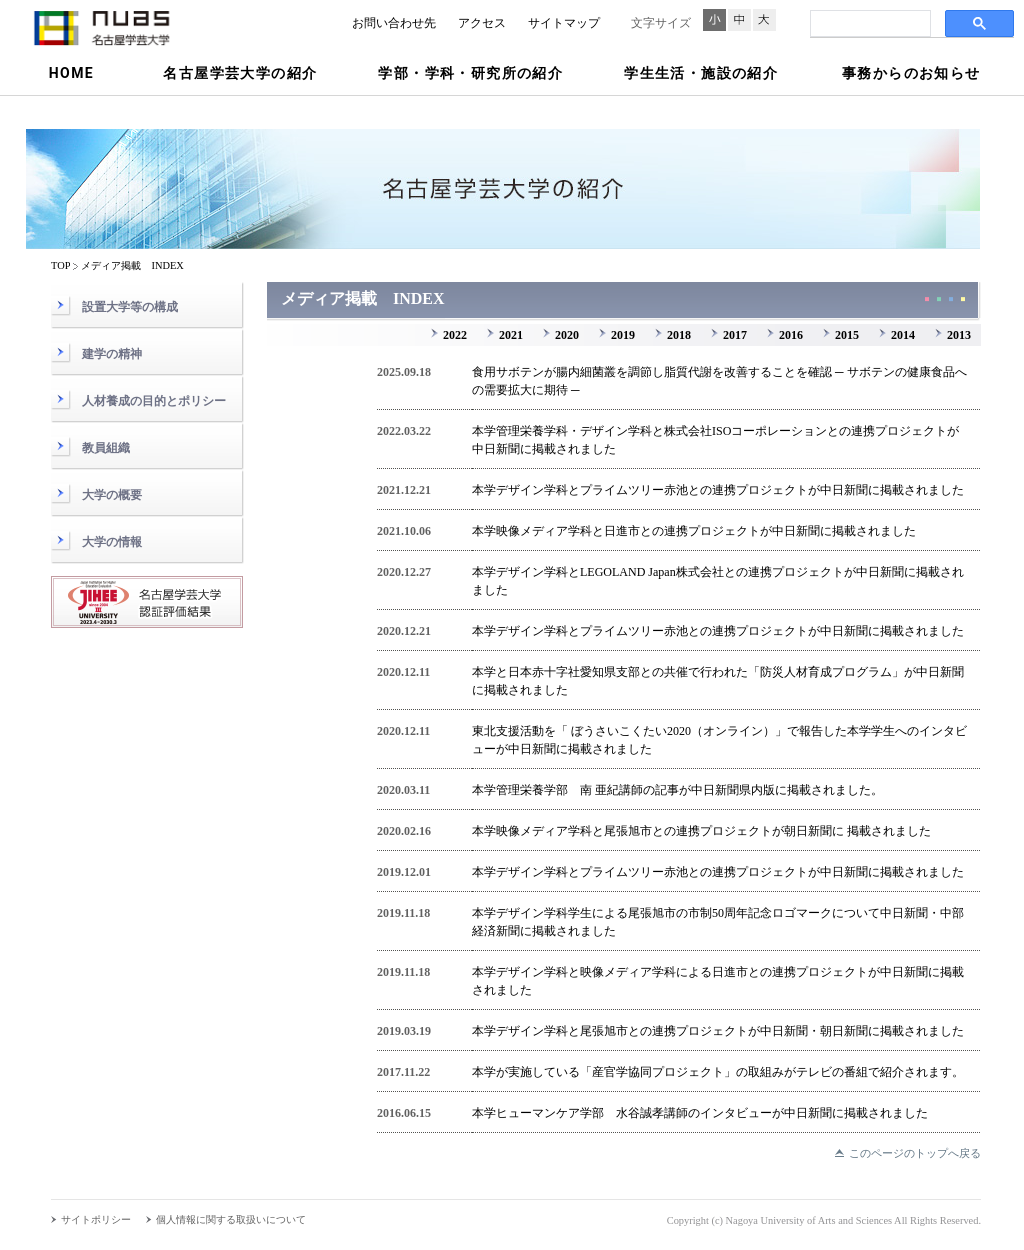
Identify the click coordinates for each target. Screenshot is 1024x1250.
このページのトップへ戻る (915, 1153)
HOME (71, 73)
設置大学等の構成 (130, 307)
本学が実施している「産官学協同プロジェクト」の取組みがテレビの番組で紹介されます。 (718, 1072)
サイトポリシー (96, 1219)
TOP (60, 265)
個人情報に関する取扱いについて (231, 1219)
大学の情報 (112, 542)
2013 (959, 335)
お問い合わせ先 (394, 23)
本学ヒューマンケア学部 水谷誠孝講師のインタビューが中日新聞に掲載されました (700, 1113)
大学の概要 (112, 495)
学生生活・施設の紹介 (701, 73)
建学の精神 (112, 354)
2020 (567, 335)
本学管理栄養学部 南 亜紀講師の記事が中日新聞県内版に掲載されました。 (677, 790)
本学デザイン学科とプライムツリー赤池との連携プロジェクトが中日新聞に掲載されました (718, 490)
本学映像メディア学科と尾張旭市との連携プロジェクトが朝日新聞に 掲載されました (701, 831)
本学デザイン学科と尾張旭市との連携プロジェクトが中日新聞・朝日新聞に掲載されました (718, 1031)
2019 (623, 335)
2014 (903, 335)
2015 (847, 335)
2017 (735, 335)
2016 (791, 335)
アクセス (482, 23)
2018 (679, 335)
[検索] (868, 24)
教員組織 (106, 448)
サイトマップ (564, 23)
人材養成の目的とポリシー (154, 401)
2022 (455, 335)
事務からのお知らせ (911, 73)
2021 (511, 335)
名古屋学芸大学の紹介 (240, 73)
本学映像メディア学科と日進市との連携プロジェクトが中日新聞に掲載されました (694, 531)
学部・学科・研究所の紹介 (470, 73)
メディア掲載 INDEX (132, 265)
